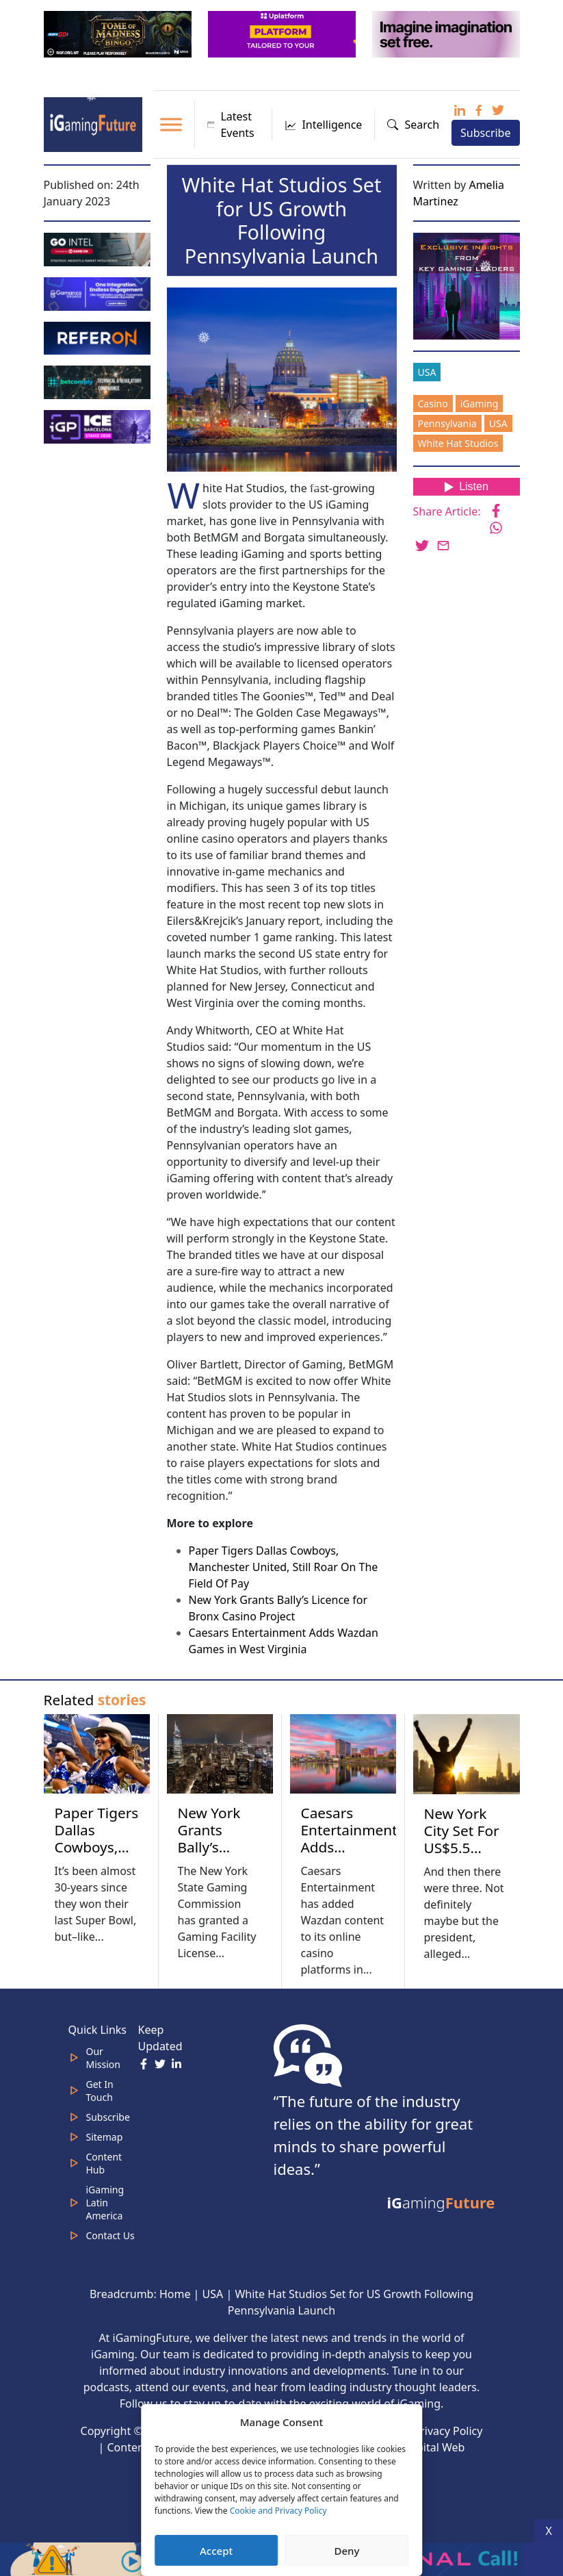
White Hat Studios (458, 443)
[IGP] (98, 425)
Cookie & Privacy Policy (423, 2430)
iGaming (479, 403)
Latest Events (230, 124)
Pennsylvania (447, 423)
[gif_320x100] (98, 336)
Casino (433, 403)
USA (427, 372)
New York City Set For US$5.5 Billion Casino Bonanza (461, 1856)
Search (413, 124)
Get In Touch (100, 2091)
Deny (346, 2551)
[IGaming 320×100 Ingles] (98, 292)
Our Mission (103, 2058)
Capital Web (434, 2447)
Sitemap (104, 2136)
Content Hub (104, 2163)
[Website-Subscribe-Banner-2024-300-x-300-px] (468, 284)
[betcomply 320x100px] (98, 381)
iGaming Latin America (105, 2202)
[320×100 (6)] (119, 32)
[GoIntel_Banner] (98, 248)
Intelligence (323, 124)
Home (175, 2293)
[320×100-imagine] (447, 32)
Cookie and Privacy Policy (278, 2510)
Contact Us (110, 2235)
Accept (216, 2551)
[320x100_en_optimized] (283, 32)
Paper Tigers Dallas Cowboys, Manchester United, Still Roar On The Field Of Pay (283, 1567)
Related (95, 1699)
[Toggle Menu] (171, 124)
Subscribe (485, 132)
